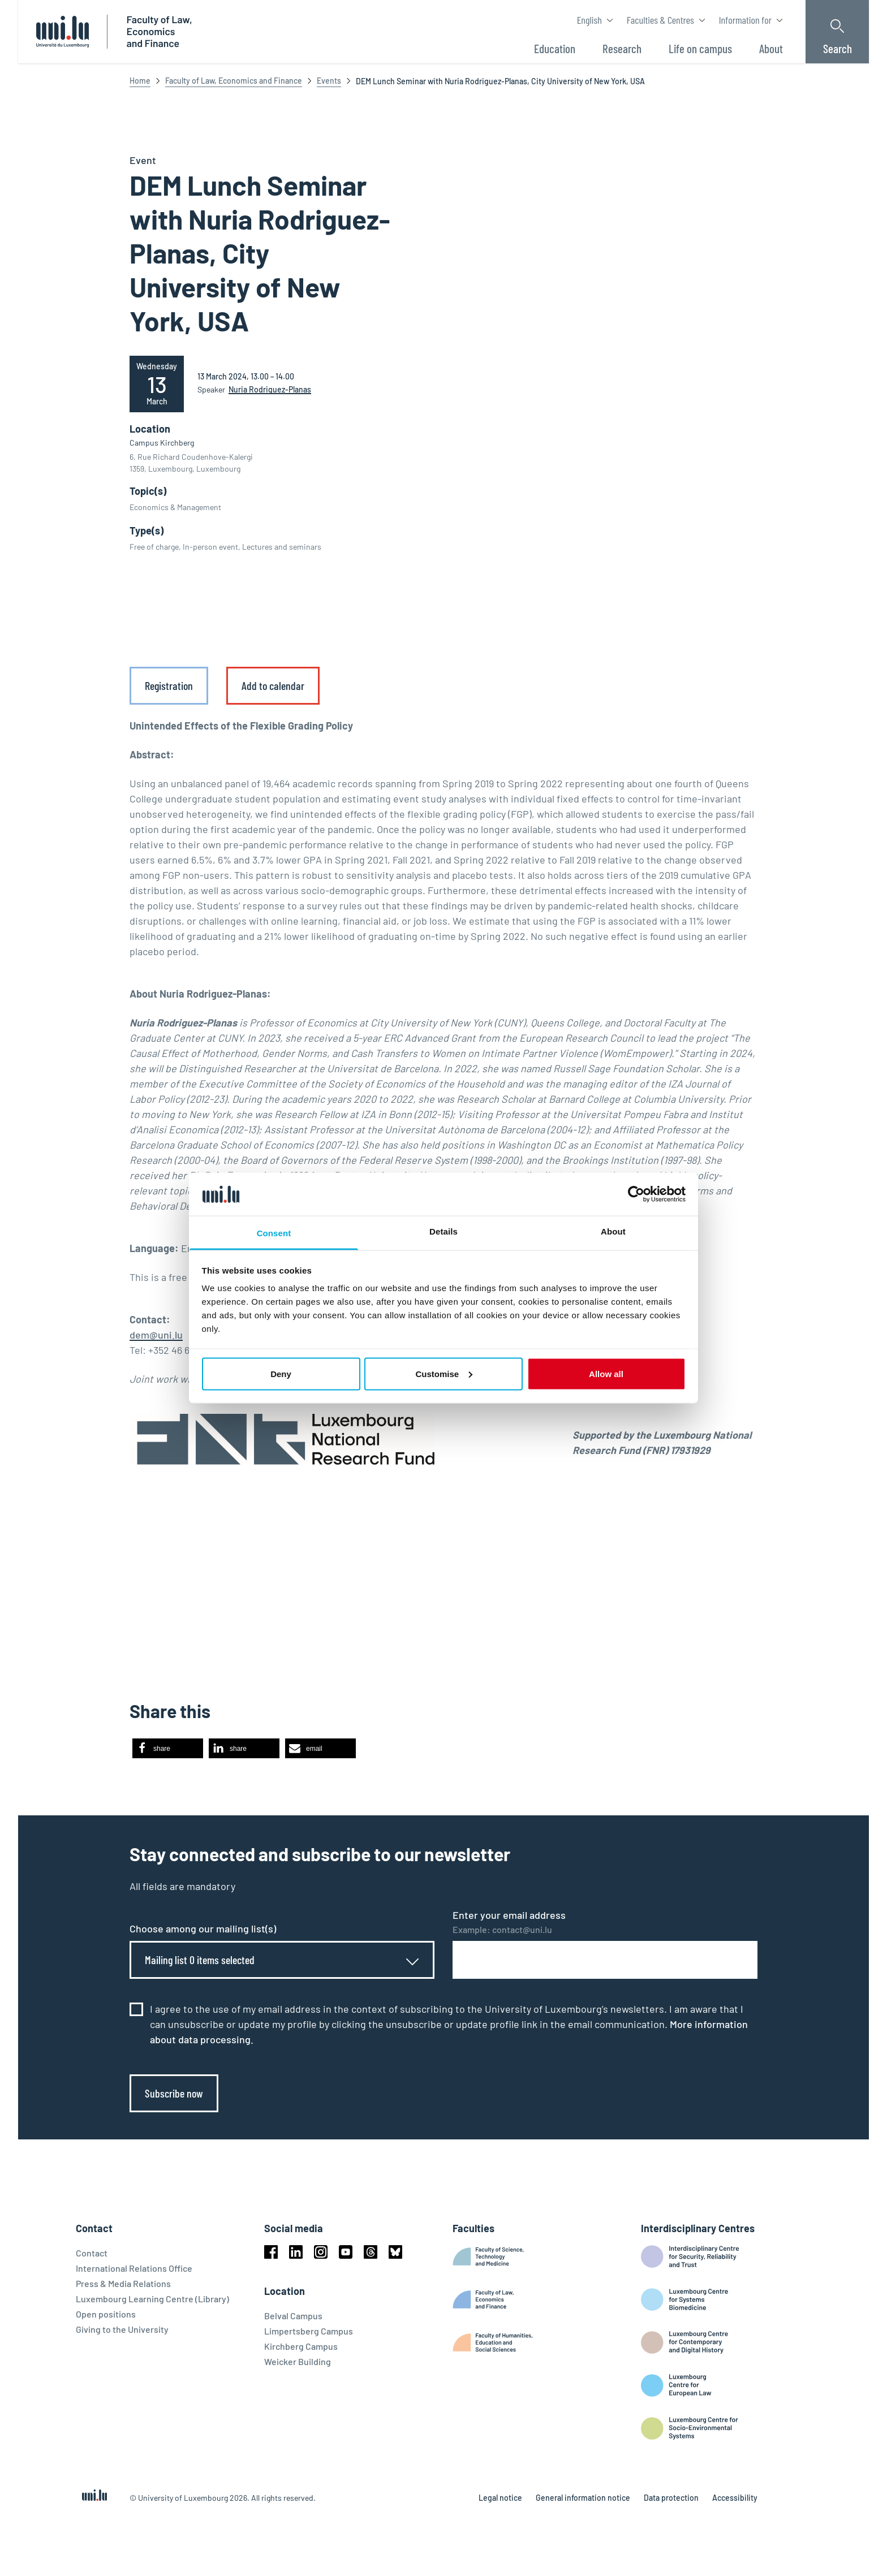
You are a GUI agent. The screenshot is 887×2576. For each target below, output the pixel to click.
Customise (443, 1373)
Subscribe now (174, 2093)
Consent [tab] (274, 1233)
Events (329, 80)
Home (140, 80)
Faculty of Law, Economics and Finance (233, 80)
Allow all (606, 1373)
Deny (280, 1373)
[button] (167, 1748)
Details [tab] (443, 1231)
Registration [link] (169, 685)
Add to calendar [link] (273, 685)
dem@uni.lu (156, 1334)
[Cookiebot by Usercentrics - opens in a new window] (636, 1193)
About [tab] (613, 1231)
